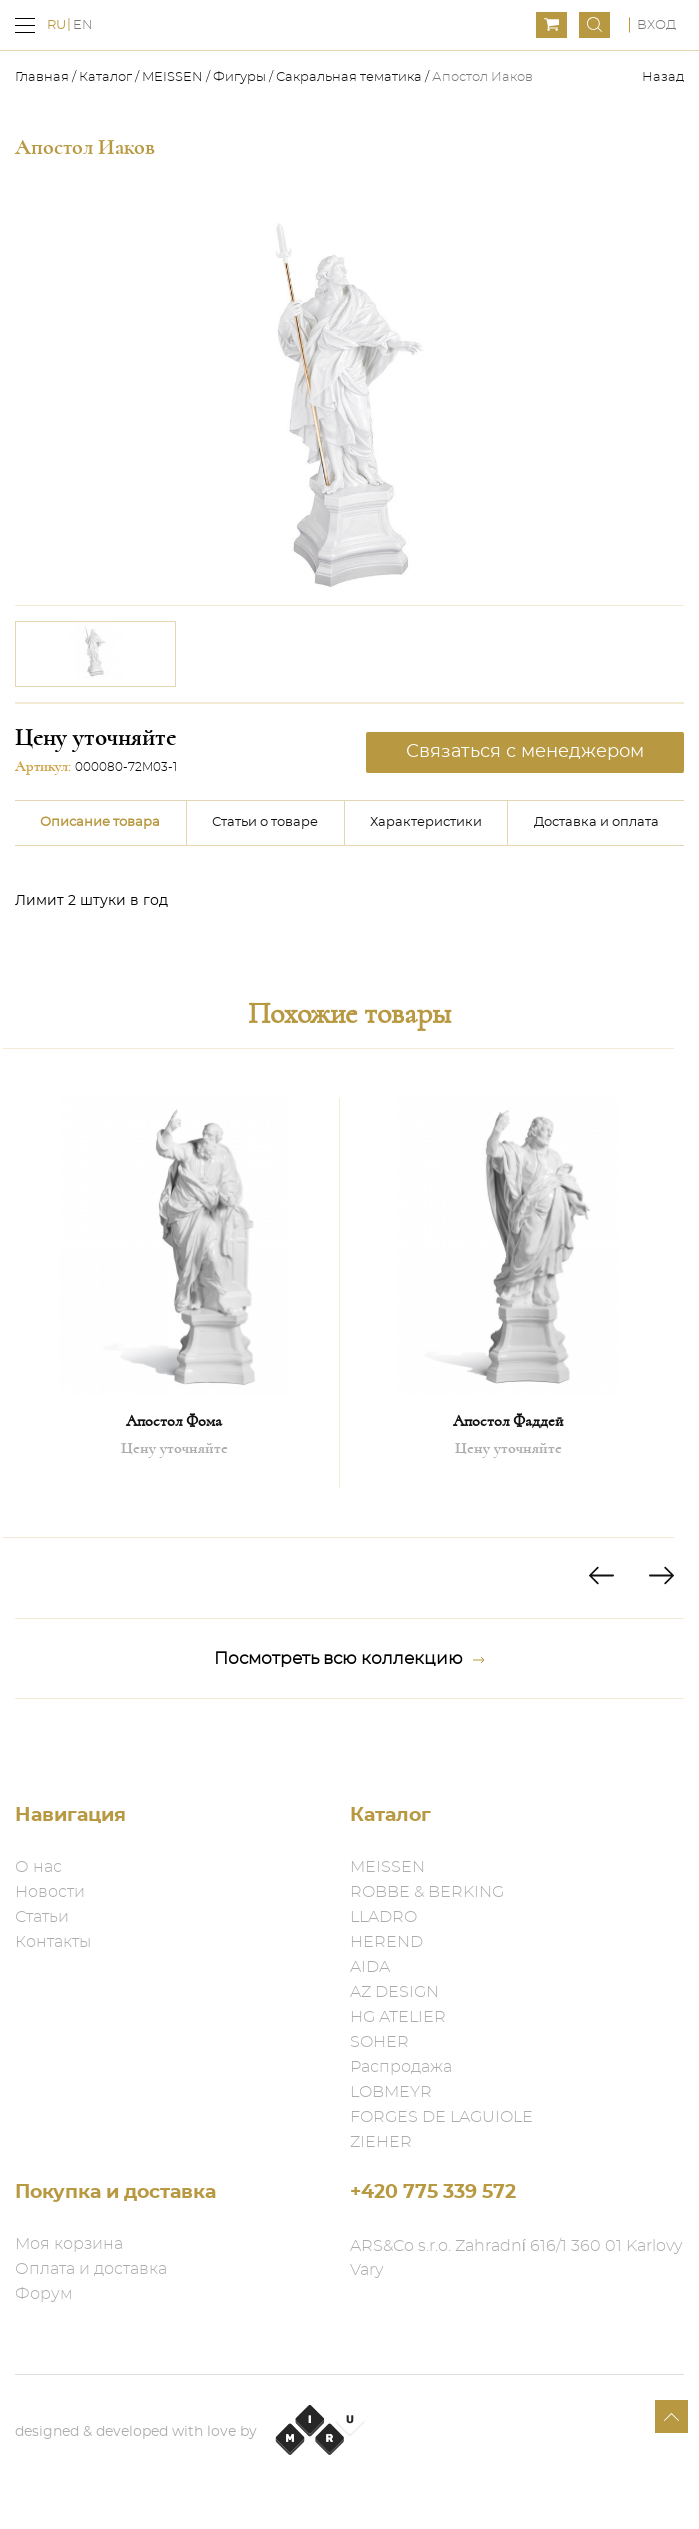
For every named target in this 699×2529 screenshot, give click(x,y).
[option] (95, 654)
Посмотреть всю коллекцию (349, 1659)
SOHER (379, 2042)
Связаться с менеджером (525, 752)
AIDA (370, 1967)
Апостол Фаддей (508, 1421)
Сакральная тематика (349, 77)
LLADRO (383, 1917)
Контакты (53, 1942)
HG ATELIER (398, 2017)
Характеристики (426, 822)
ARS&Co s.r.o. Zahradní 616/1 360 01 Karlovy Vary (516, 2258)
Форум (44, 2294)
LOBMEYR (391, 2092)
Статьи (42, 1917)
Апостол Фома (174, 1421)
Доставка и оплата (596, 822)
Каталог (105, 77)
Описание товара (100, 822)
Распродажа (401, 2067)
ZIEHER (381, 2142)
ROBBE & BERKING (427, 1892)
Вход (656, 25)
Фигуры (239, 77)
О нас (38, 1867)
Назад (663, 77)
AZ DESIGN (394, 1992)
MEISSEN (172, 77)
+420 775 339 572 (433, 2192)
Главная (43, 77)
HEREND (386, 1942)
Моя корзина (69, 2244)
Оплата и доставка (91, 2269)
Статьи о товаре (265, 822)
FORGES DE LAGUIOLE (441, 2117)
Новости (50, 1892)
